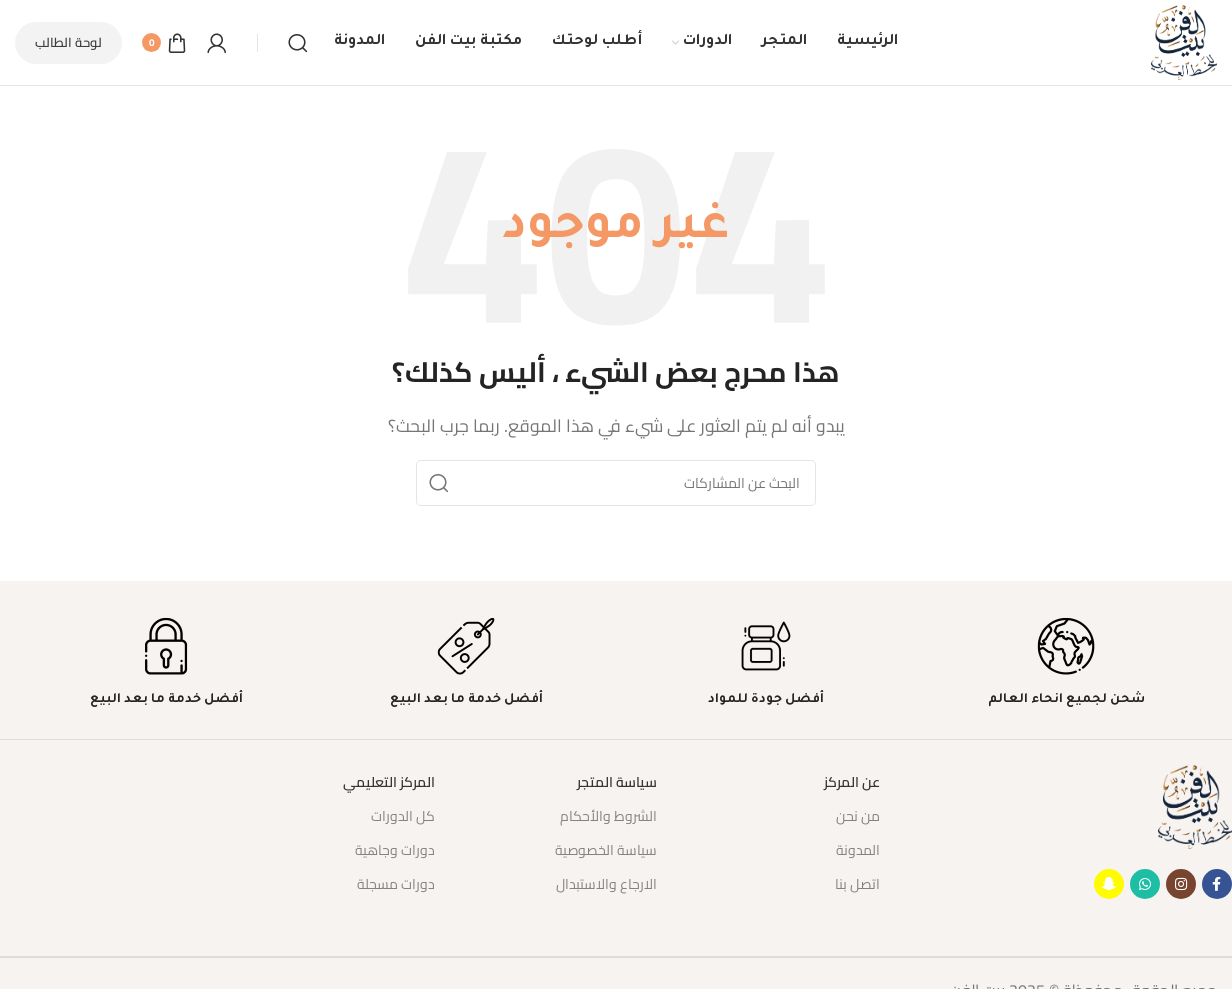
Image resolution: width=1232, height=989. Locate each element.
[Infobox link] (1066, 662)
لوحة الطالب (68, 42)
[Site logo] (1184, 41)
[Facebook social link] (1217, 884)
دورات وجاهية (395, 850)
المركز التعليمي (389, 782)
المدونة (858, 850)
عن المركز (852, 782)
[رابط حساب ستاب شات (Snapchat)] (1109, 884)
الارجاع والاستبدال (606, 884)
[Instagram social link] (1181, 884)
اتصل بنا (857, 884)
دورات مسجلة (396, 884)
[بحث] (298, 43)
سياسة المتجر (617, 782)
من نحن (858, 816)
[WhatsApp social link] (1145, 884)
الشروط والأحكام (608, 816)
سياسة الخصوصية (606, 850)
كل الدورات (403, 816)
